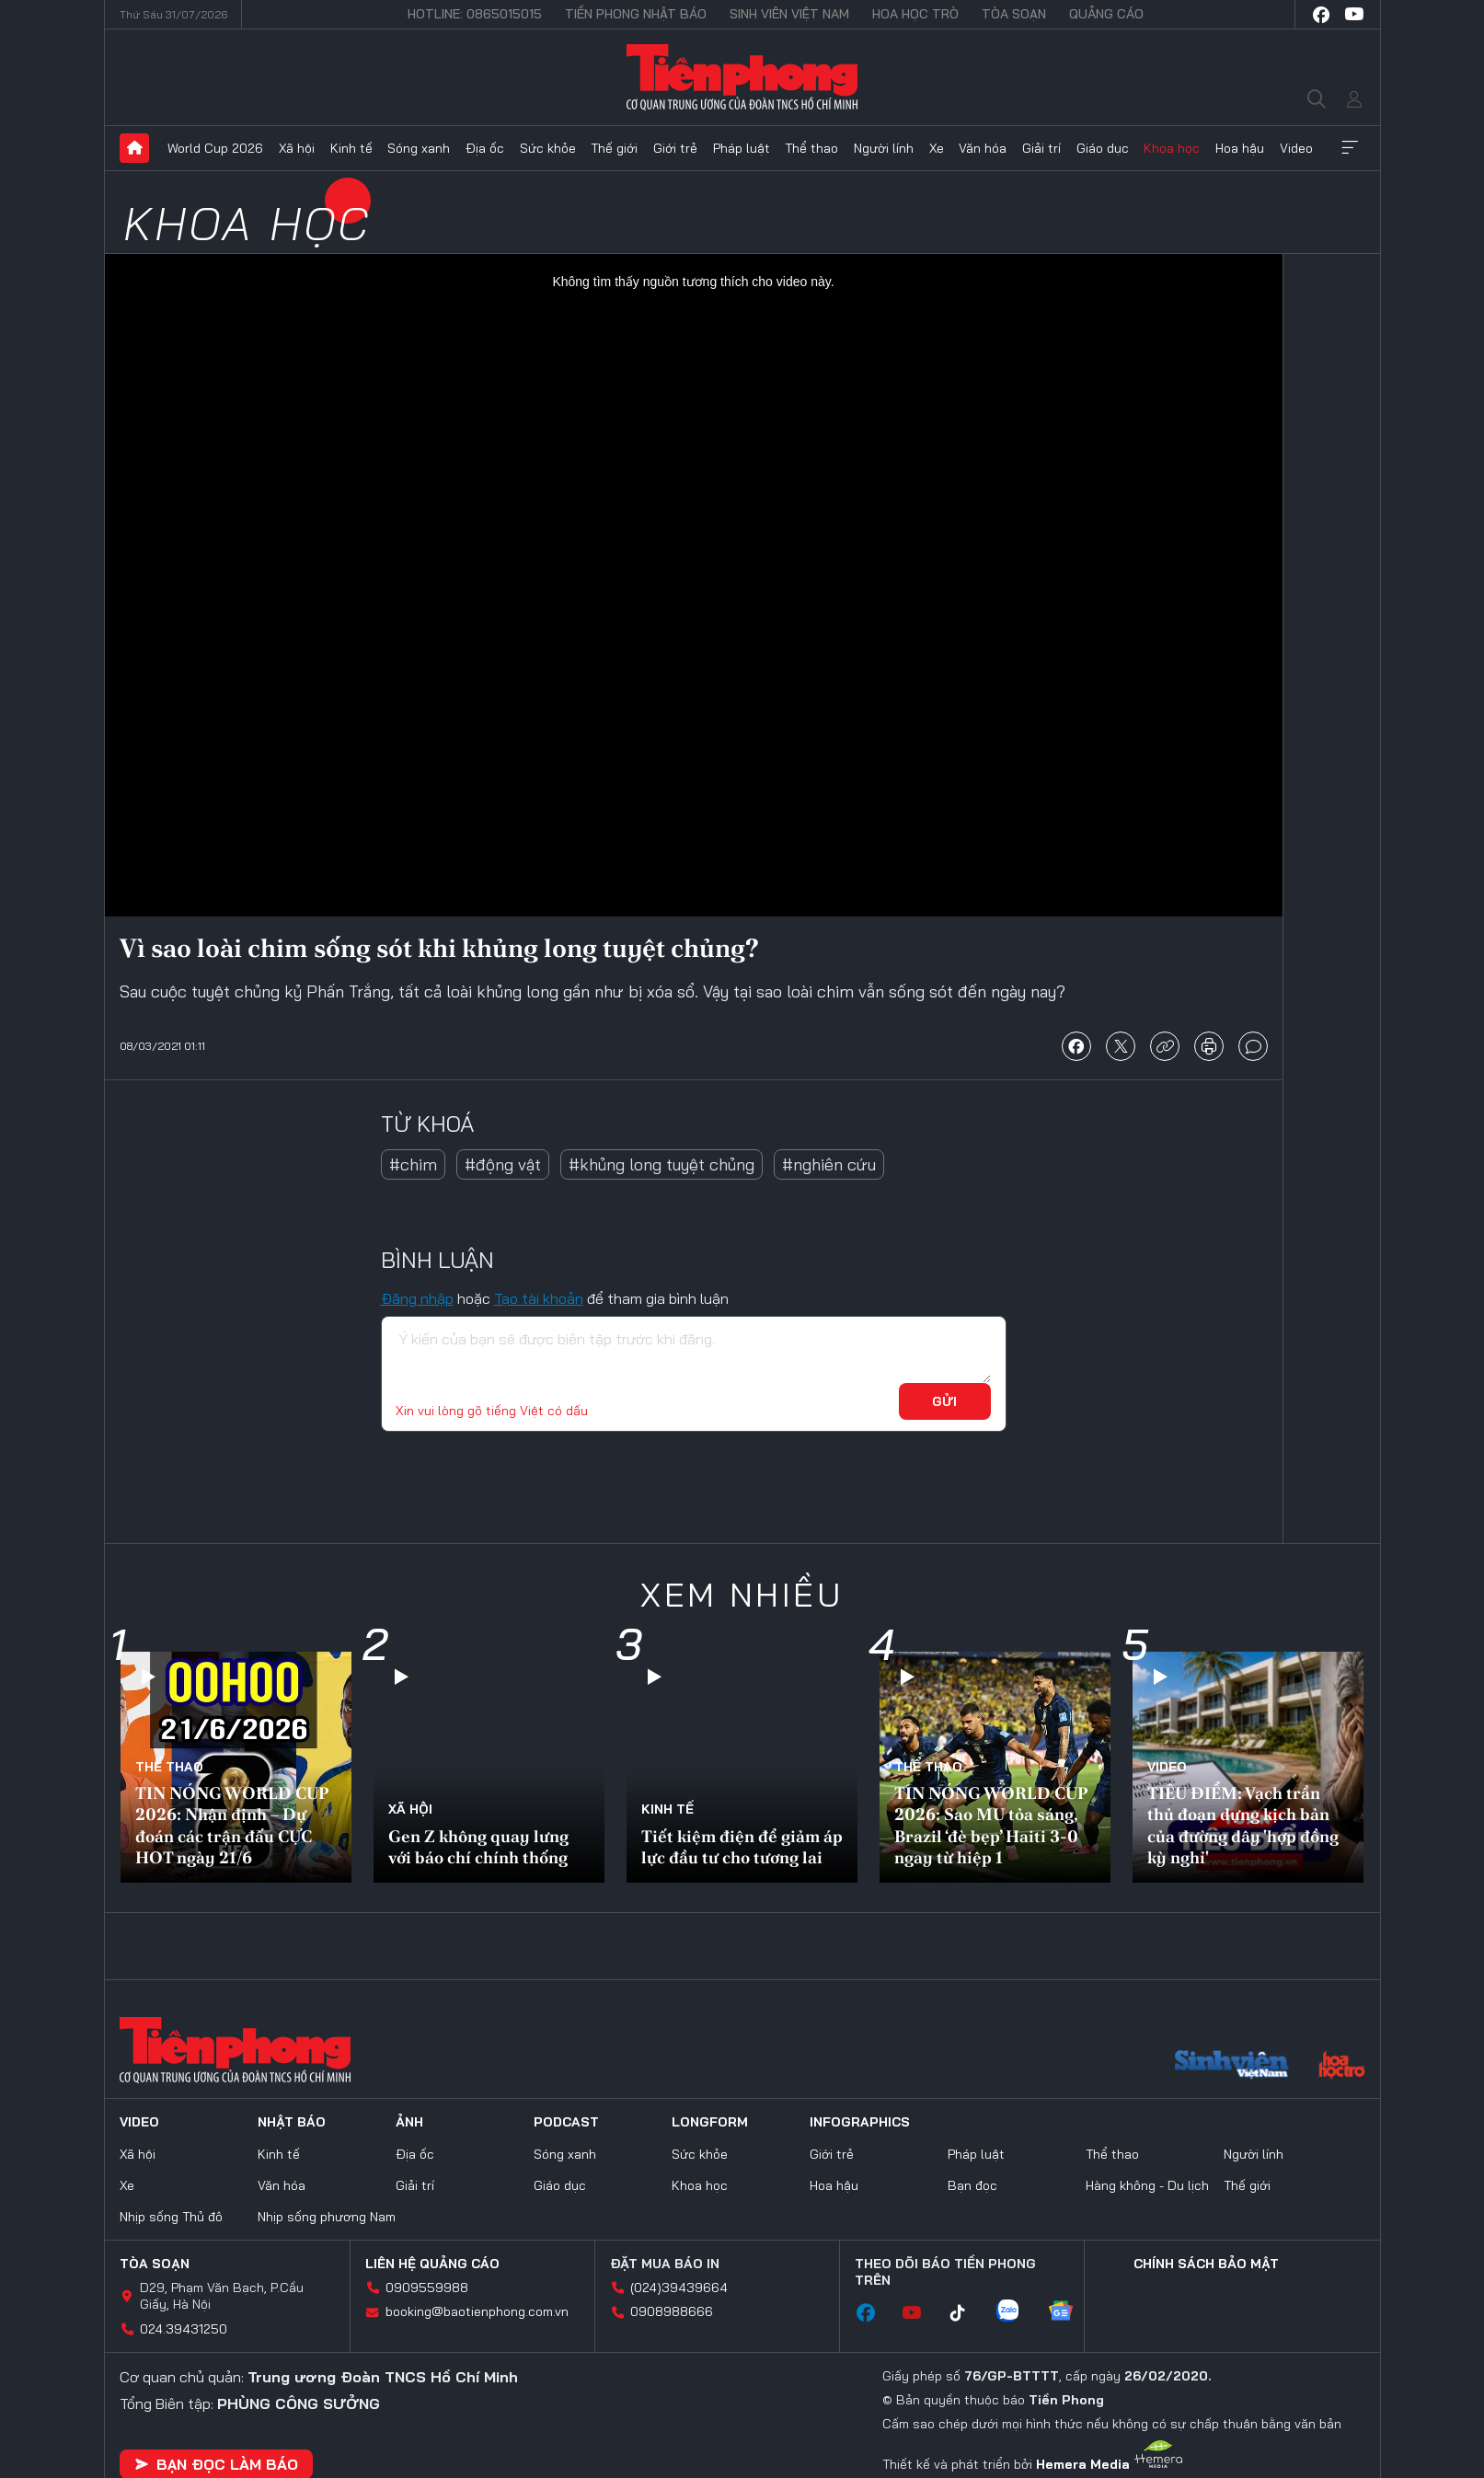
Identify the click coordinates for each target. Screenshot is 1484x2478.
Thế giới (614, 148)
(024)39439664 (679, 2287)
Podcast (566, 2122)
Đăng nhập (417, 1298)
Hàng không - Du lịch (1147, 2185)
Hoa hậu (1239, 148)
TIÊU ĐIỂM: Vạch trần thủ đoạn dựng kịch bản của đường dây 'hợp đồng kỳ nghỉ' (1243, 1825)
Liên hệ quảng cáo (432, 2263)
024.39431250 (183, 2329)
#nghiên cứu (829, 1164)
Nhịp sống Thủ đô (171, 2216)
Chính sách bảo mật (1206, 2263)
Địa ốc (485, 148)
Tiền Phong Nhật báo (636, 14)
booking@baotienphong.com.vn (477, 2311)
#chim (413, 1164)
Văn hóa (983, 148)
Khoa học (1172, 148)
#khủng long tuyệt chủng (661, 1164)
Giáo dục (1102, 148)
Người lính (884, 148)
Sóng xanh (418, 148)
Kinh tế (351, 148)
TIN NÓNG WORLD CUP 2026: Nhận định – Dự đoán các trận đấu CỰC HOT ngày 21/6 (231, 1825)
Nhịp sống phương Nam (327, 2216)
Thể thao (811, 148)
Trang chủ (134, 148)
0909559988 (426, 2287)
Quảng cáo (1106, 14)
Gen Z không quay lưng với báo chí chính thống (478, 1847)
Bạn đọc (972, 2185)
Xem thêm (1349, 148)
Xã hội (297, 148)
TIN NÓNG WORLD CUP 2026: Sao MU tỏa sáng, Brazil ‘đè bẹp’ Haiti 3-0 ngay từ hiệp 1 (990, 1825)
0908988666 (671, 2311)
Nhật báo (292, 2122)
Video (1296, 148)
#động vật (503, 1164)
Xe (936, 148)
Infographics (860, 2122)
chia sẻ (1076, 1046)
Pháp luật (741, 148)
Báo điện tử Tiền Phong (742, 77)
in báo (1209, 1046)
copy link (1165, 1046)
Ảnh (409, 2122)
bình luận (1253, 1046)
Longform (710, 2122)
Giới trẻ (675, 148)
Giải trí (1041, 148)
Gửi (944, 1401)
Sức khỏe (548, 148)
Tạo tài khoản (538, 1298)
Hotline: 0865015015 (475, 14)
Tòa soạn (1014, 14)
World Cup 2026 (215, 148)
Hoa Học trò (915, 14)
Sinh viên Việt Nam (789, 14)
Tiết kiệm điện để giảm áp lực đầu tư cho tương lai (742, 1847)
